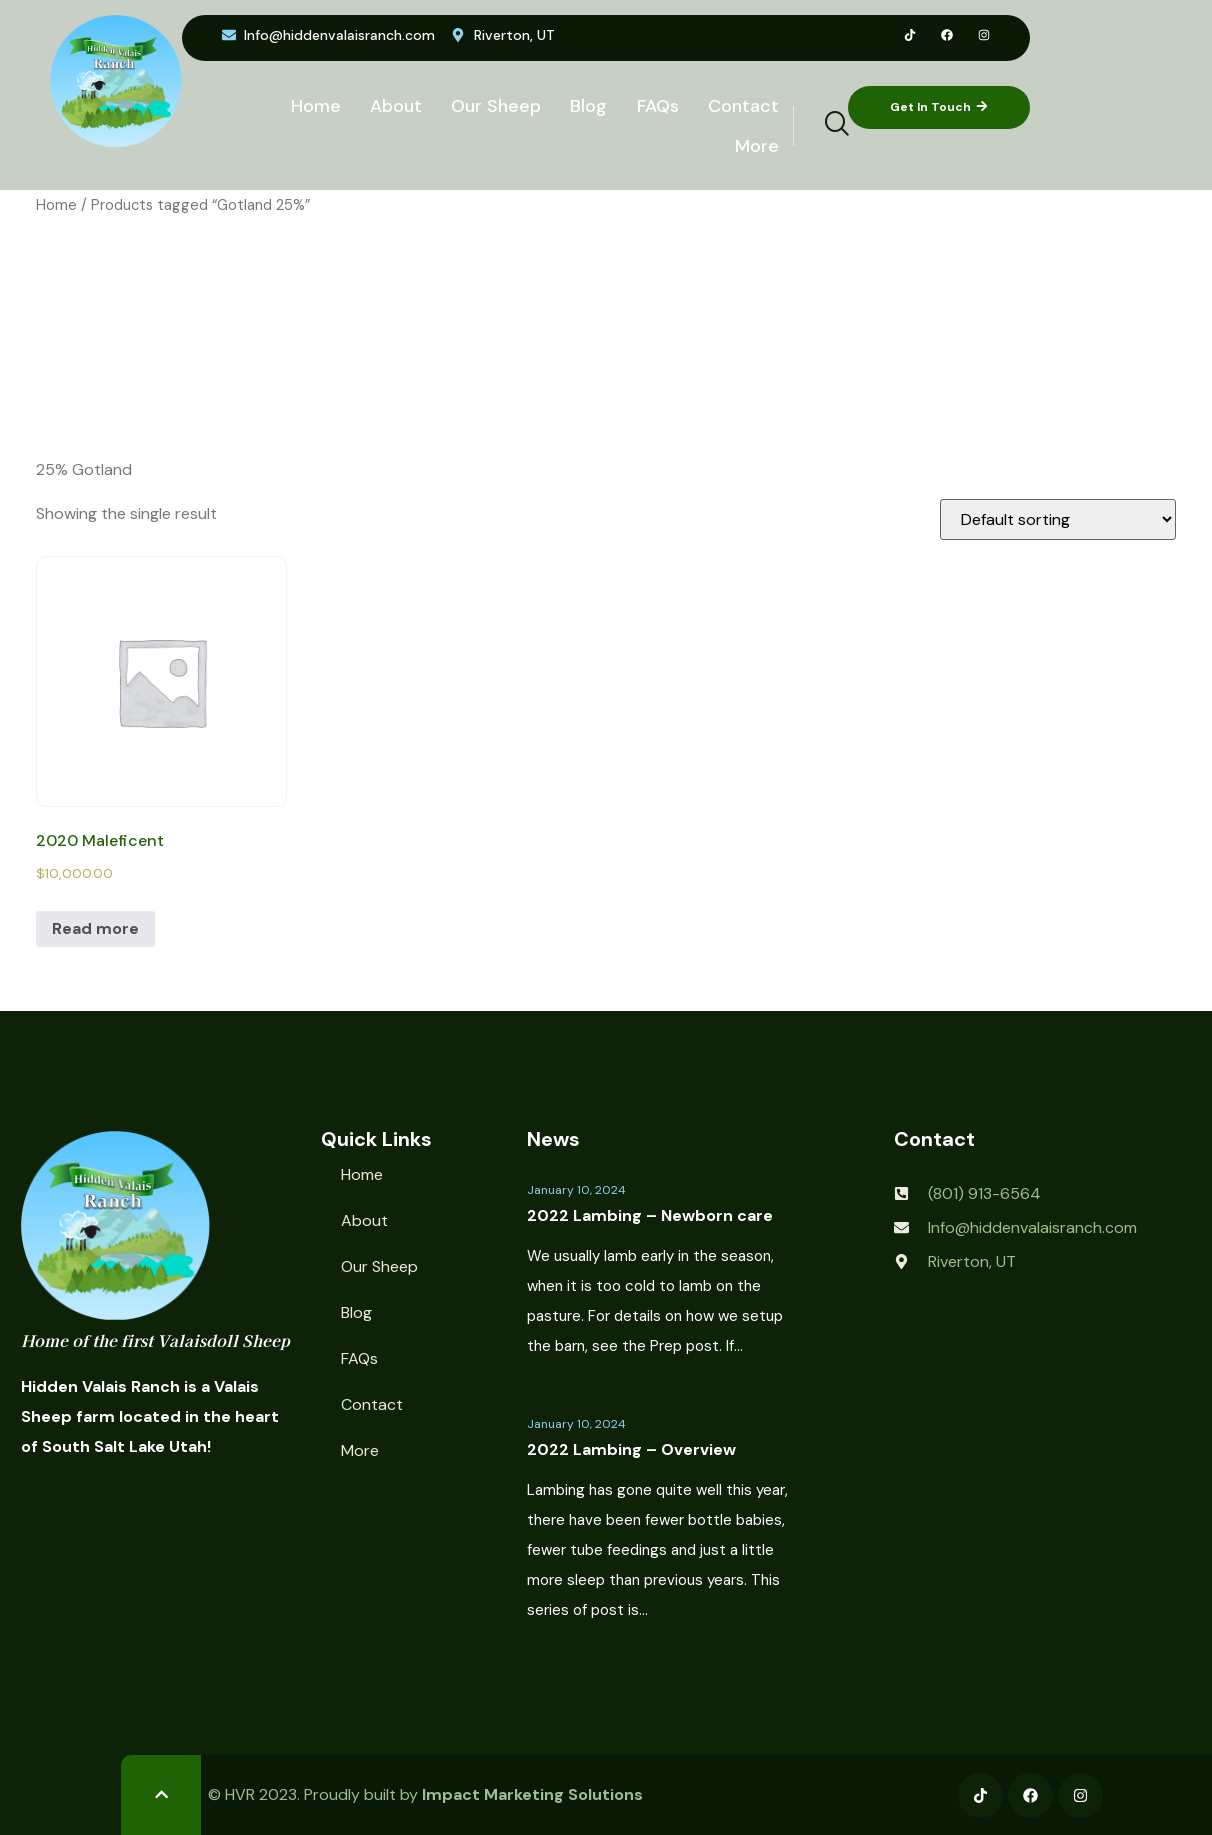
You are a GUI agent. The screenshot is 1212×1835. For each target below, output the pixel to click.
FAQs (656, 106)
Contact (742, 106)
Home (311, 106)
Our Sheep (493, 106)
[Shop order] (1058, 519)
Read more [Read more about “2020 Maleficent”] (95, 928)
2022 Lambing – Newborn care (650, 1215)
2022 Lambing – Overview (631, 1449)
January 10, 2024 (576, 1190)
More (756, 146)
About (392, 106)
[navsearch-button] (823, 126)
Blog (586, 106)
